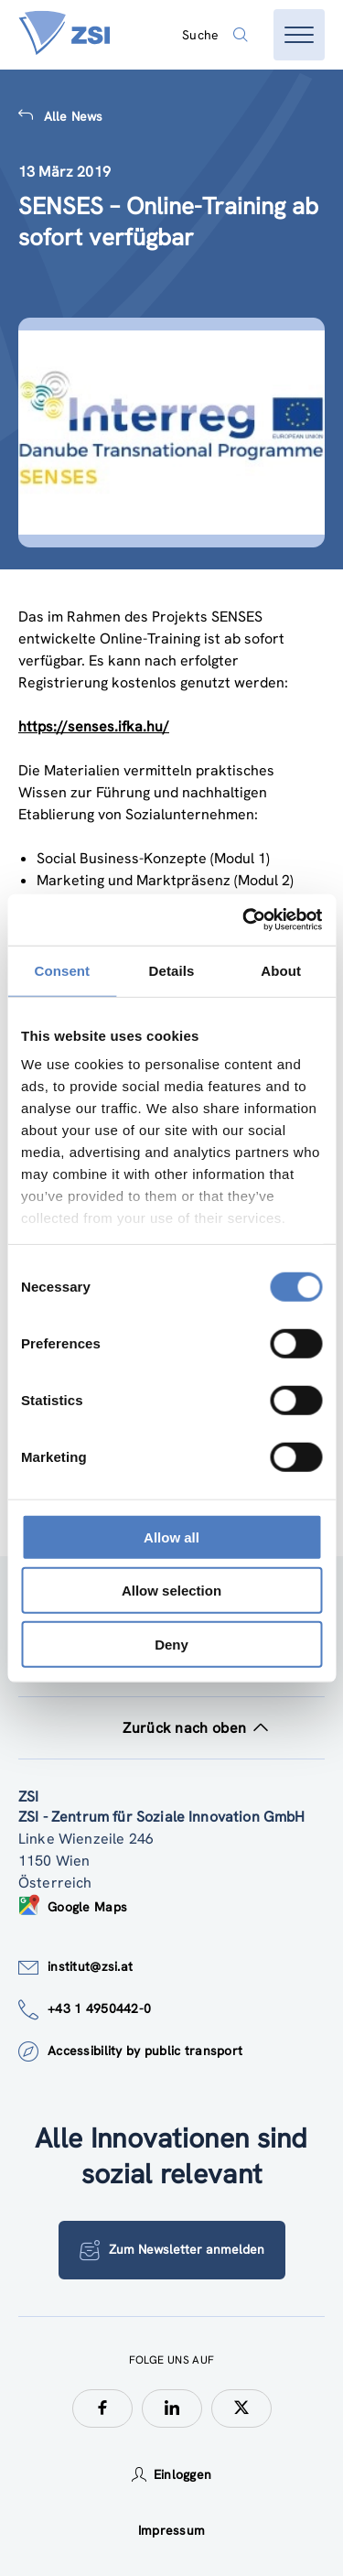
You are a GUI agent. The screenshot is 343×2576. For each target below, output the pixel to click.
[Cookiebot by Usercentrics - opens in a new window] (244, 920)
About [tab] (281, 970)
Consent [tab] (62, 970)
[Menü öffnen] (299, 34)
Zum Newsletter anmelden (172, 2250)
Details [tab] (172, 970)
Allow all (171, 1536)
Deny (171, 1643)
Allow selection (171, 1590)
